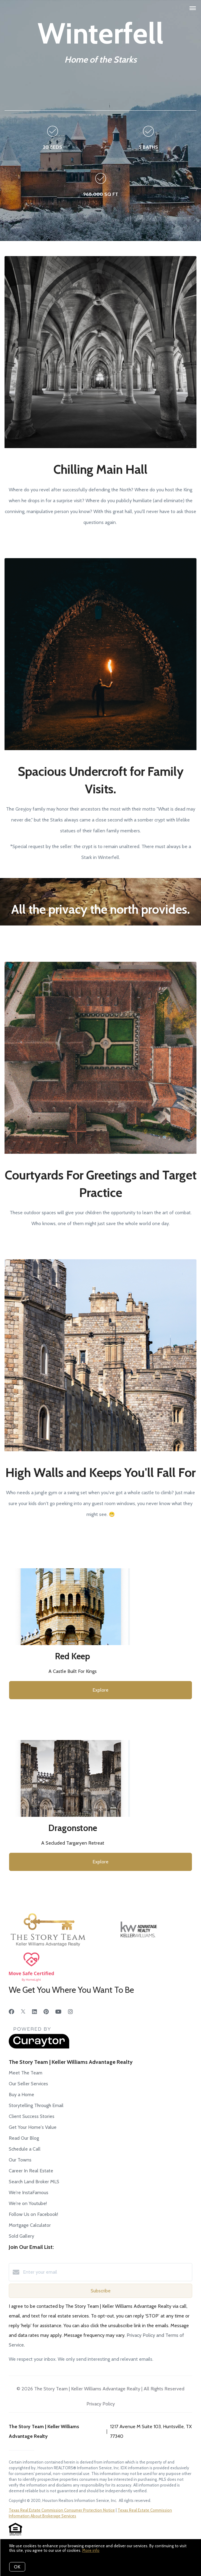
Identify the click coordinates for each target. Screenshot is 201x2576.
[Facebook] (11, 2011)
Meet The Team (25, 2073)
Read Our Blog (24, 2138)
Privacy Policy (100, 2404)
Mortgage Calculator (30, 2225)
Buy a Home (21, 2094)
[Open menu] (193, 8)
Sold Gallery (21, 2236)
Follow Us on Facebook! (33, 2214)
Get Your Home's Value (33, 2127)
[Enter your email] (106, 2272)
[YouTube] (58, 2011)
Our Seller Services (28, 2083)
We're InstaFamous (28, 2192)
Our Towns (20, 2160)
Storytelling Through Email (36, 2105)
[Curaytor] (39, 2047)
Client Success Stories (31, 2116)
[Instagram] (70, 2011)
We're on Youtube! (28, 2203)
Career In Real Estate (31, 2171)
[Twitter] (23, 2011)
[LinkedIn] (34, 2011)
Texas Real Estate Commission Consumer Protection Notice (62, 2510)
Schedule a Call (25, 2149)
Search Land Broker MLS (34, 2181)
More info (90, 2550)
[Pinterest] (46, 2011)
